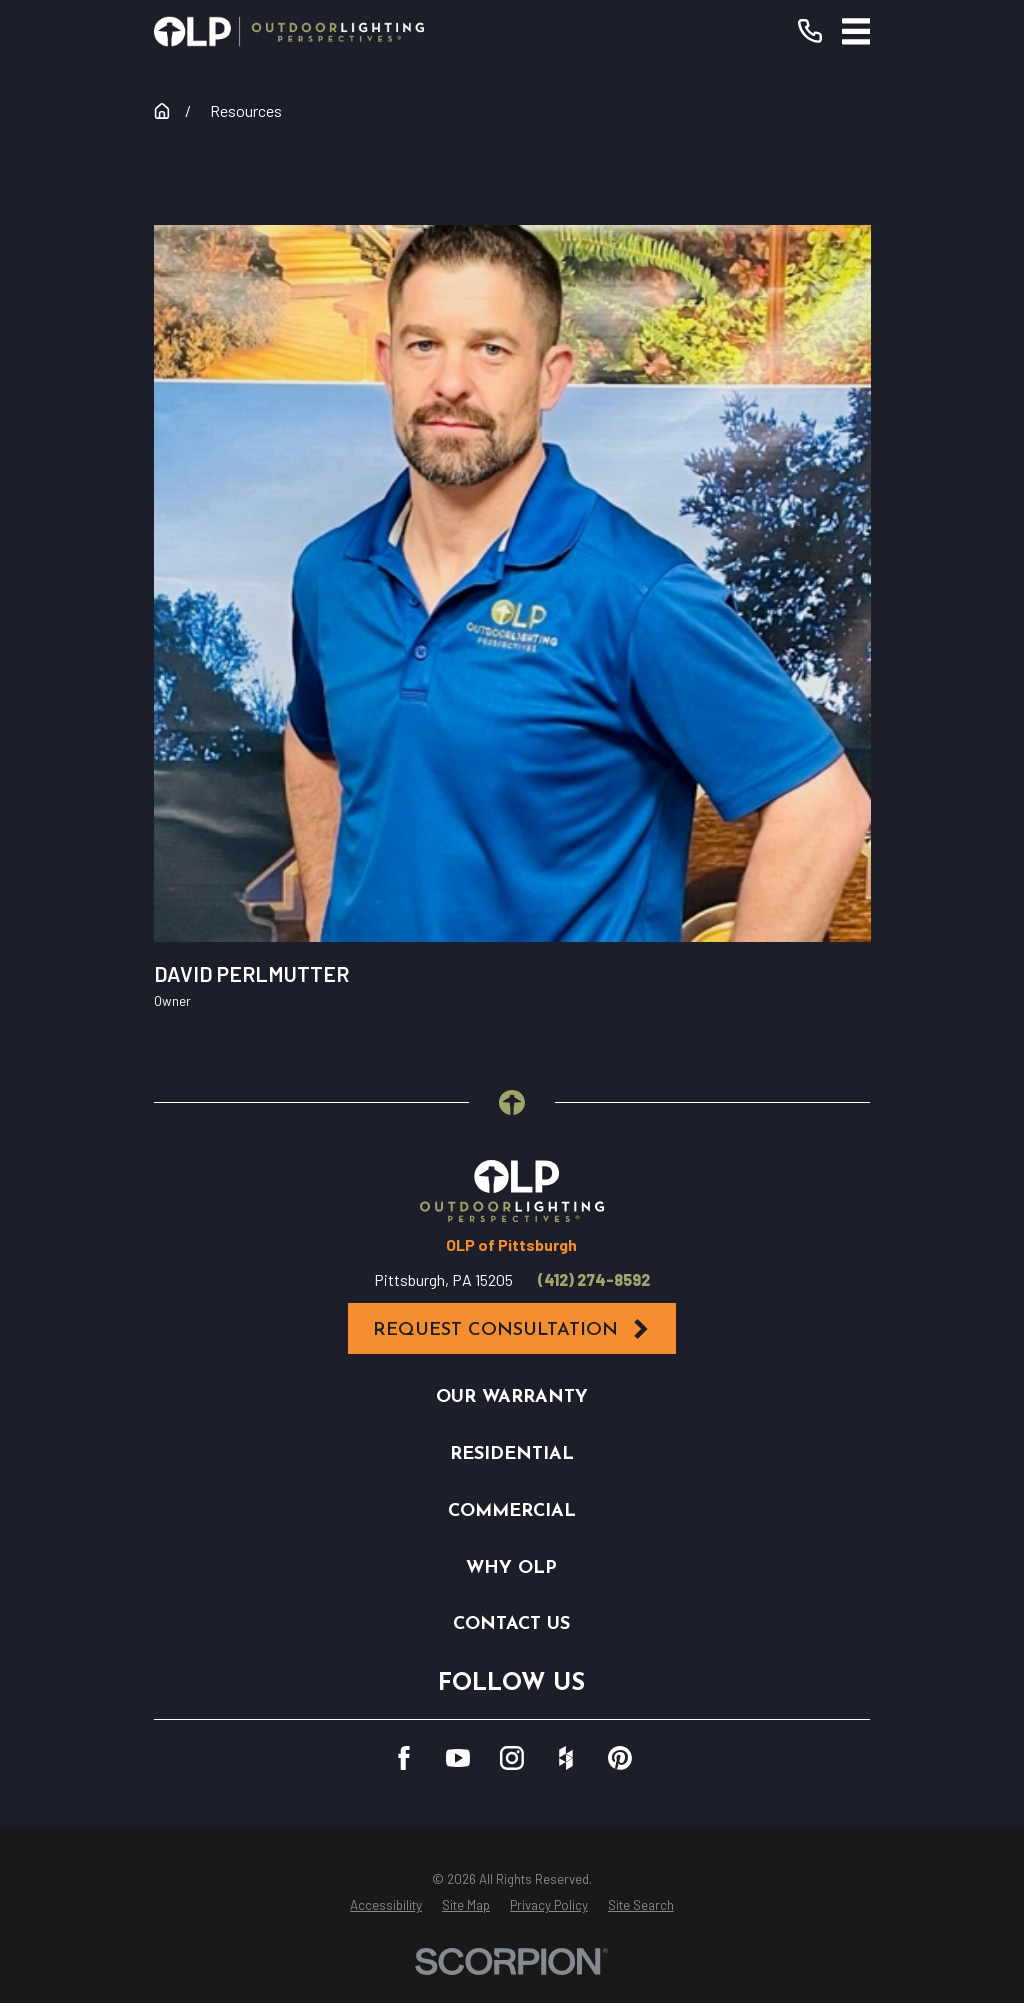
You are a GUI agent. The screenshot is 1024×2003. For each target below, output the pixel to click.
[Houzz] (566, 1758)
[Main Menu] (856, 31)
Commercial (512, 1511)
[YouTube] (458, 1758)
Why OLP (511, 1568)
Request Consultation (512, 1329)
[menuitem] (386, 1906)
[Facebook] (404, 1758)
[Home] (289, 31)
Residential (512, 1454)
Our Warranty (512, 1397)
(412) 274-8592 (594, 1280)
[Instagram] (512, 1758)
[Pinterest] (620, 1758)
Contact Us (511, 1624)
